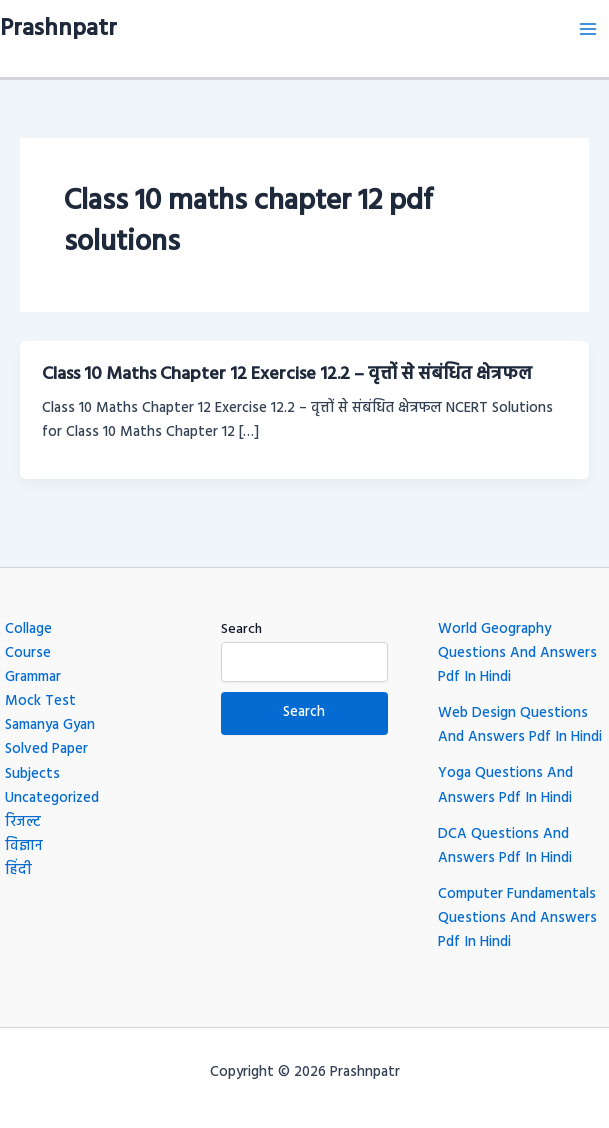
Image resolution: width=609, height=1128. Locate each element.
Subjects (32, 774)
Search (241, 629)
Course (28, 653)
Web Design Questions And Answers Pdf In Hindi (520, 725)
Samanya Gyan (50, 725)
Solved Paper (46, 749)
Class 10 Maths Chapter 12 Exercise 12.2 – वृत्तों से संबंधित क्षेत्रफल (287, 374)
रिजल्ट (23, 822)
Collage (28, 629)
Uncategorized (52, 798)
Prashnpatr (58, 29)
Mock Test (40, 701)
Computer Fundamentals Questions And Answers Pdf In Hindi (517, 918)
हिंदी (18, 870)
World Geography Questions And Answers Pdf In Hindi (517, 653)
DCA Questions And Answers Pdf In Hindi (505, 846)
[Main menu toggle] (588, 29)
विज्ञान (24, 846)
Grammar (33, 677)
